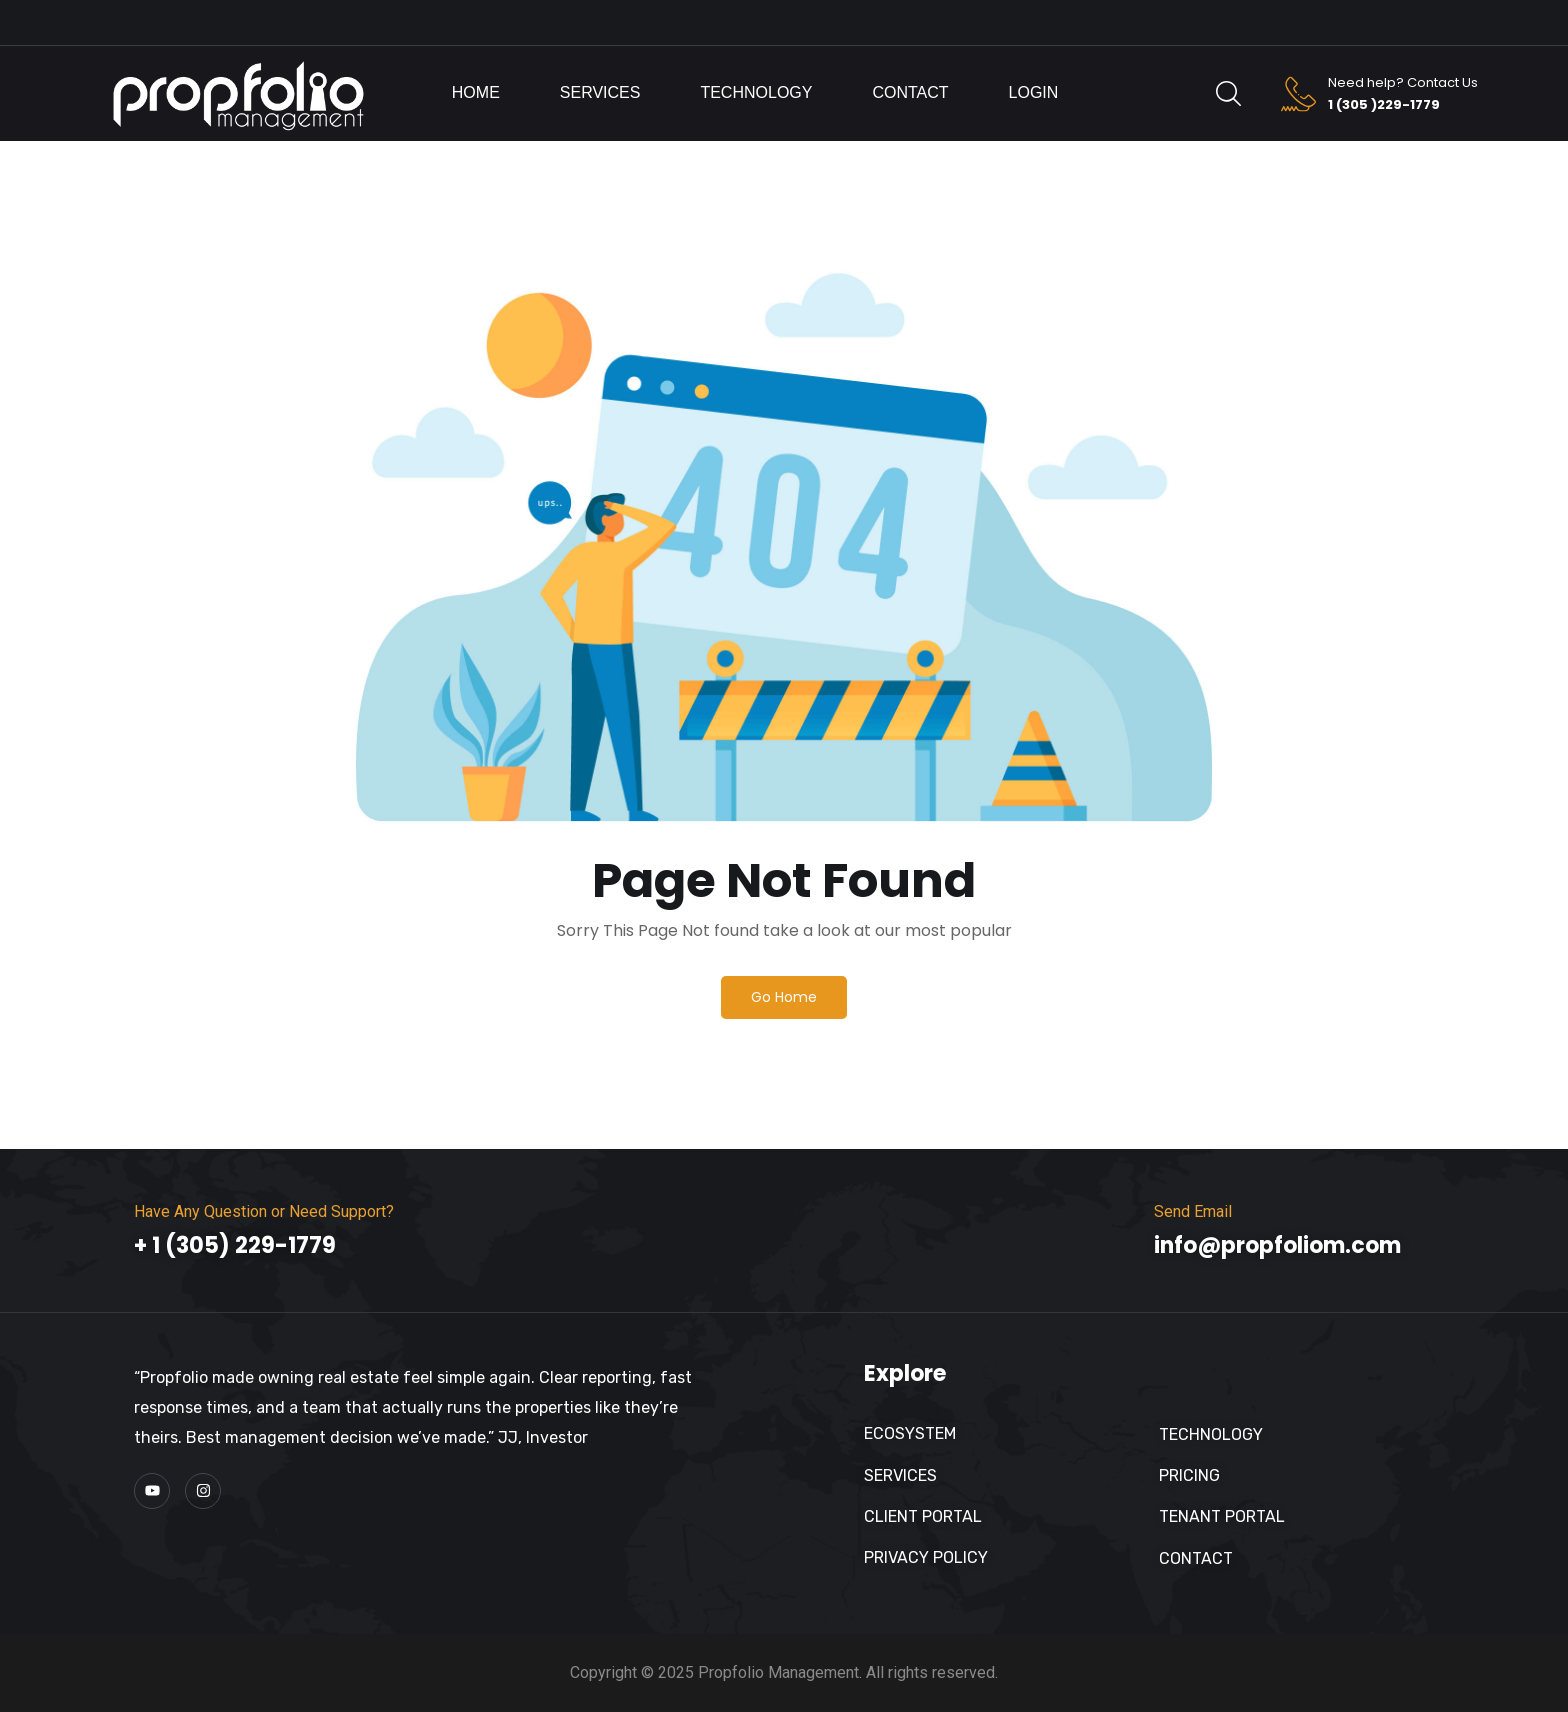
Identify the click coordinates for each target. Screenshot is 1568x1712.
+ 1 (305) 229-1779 (235, 1245)
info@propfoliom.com (1277, 1245)
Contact (910, 92)
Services (600, 92)
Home (476, 92)
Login (1034, 92)
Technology (756, 92)
